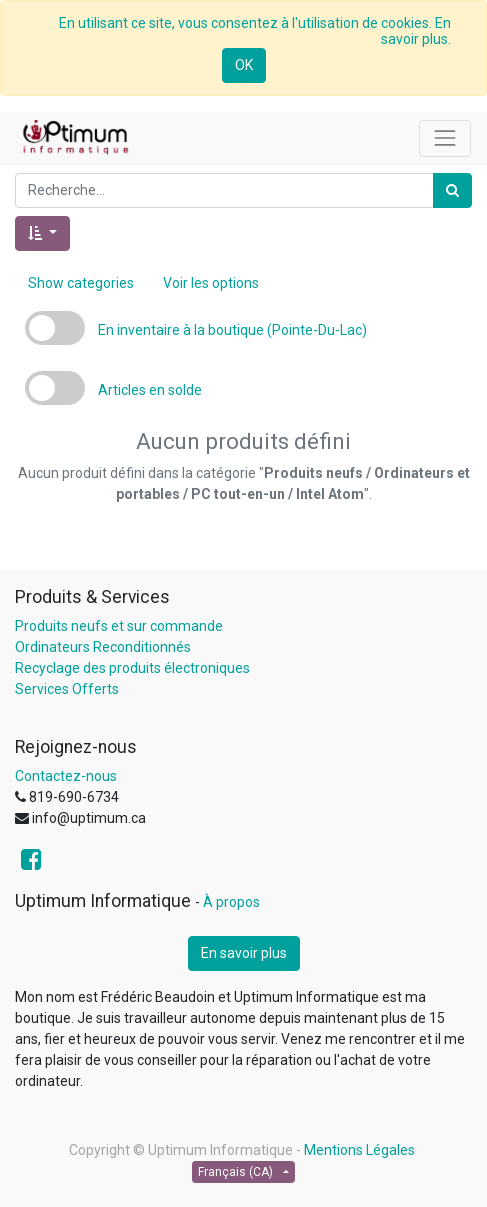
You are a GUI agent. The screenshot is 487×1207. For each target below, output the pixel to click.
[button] (42, 233)
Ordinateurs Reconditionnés (103, 647)
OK (244, 65)
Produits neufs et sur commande (119, 626)
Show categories (81, 283)
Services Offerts (67, 689)
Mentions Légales (359, 1150)
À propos (231, 902)
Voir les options (211, 283)
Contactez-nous (66, 776)
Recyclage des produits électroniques (132, 668)
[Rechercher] (452, 190)
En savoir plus (244, 953)
